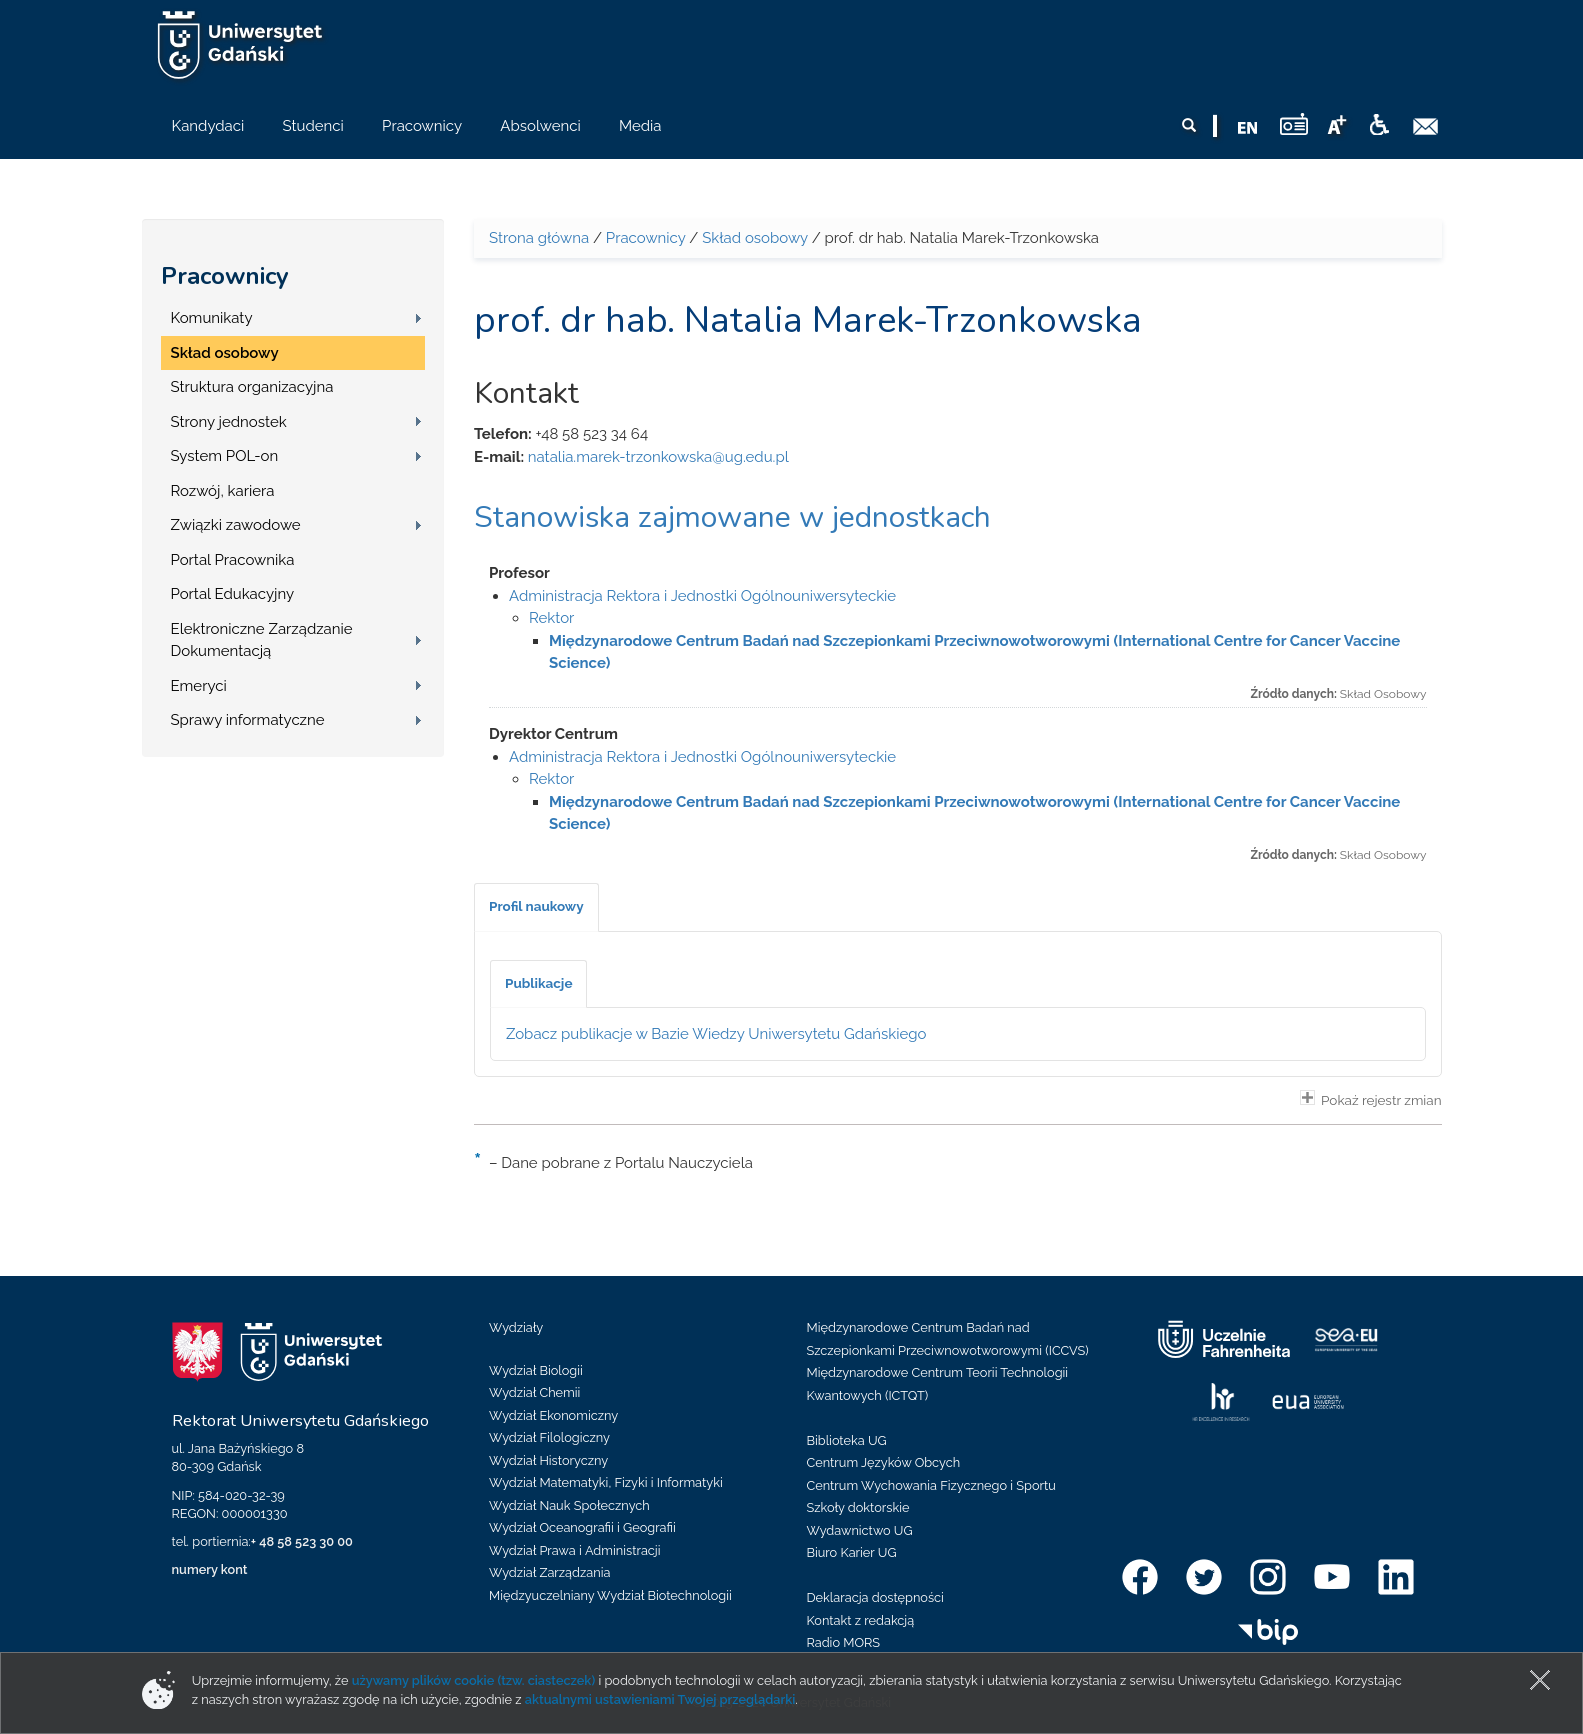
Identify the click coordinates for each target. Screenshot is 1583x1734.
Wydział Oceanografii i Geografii (582, 1527)
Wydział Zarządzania (549, 1572)
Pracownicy (225, 276)
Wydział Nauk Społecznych (569, 1505)
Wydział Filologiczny (549, 1437)
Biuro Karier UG (852, 1552)
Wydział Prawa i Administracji (575, 1550)
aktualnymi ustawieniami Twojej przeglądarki (660, 1699)
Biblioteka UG (847, 1440)
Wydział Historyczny (548, 1460)
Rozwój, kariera (223, 491)
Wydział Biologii (536, 1370)
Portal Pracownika (233, 560)
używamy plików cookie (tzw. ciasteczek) (474, 1680)
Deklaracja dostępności (875, 1597)
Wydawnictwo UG (860, 1530)
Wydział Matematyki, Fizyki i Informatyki (606, 1482)
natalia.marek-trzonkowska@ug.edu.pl (658, 457)
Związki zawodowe (236, 525)
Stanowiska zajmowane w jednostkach (732, 517)
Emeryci (199, 686)
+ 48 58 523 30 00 (302, 1541)
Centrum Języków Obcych (884, 1462)
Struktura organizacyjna (252, 387)
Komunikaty (212, 318)
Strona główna (539, 238)
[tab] (536, 907)
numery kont (210, 1569)
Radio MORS (844, 1642)
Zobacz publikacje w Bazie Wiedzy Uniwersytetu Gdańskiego (716, 1034)
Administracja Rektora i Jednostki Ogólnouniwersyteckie (702, 596)
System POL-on (225, 456)
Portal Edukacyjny (233, 594)
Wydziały (516, 1327)
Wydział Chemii (534, 1392)
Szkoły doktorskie (858, 1507)
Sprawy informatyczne (248, 720)
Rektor (551, 618)
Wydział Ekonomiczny (553, 1415)
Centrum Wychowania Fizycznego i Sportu (931, 1485)
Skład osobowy (225, 353)
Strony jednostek (229, 422)
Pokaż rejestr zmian (1371, 1099)
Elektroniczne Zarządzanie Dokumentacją (262, 640)
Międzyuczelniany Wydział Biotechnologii (610, 1595)
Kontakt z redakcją (861, 1620)
